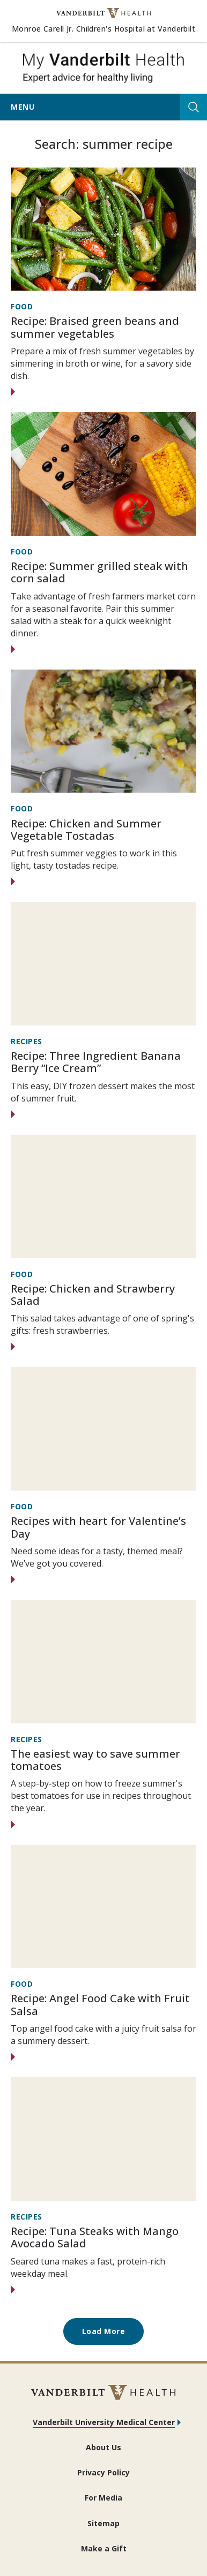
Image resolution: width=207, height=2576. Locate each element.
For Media (103, 2498)
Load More (103, 2331)
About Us (103, 2447)
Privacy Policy (103, 2472)
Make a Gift (104, 2548)
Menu (22, 107)
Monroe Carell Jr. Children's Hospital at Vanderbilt (103, 29)
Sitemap (103, 2523)
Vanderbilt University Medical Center (104, 2422)
